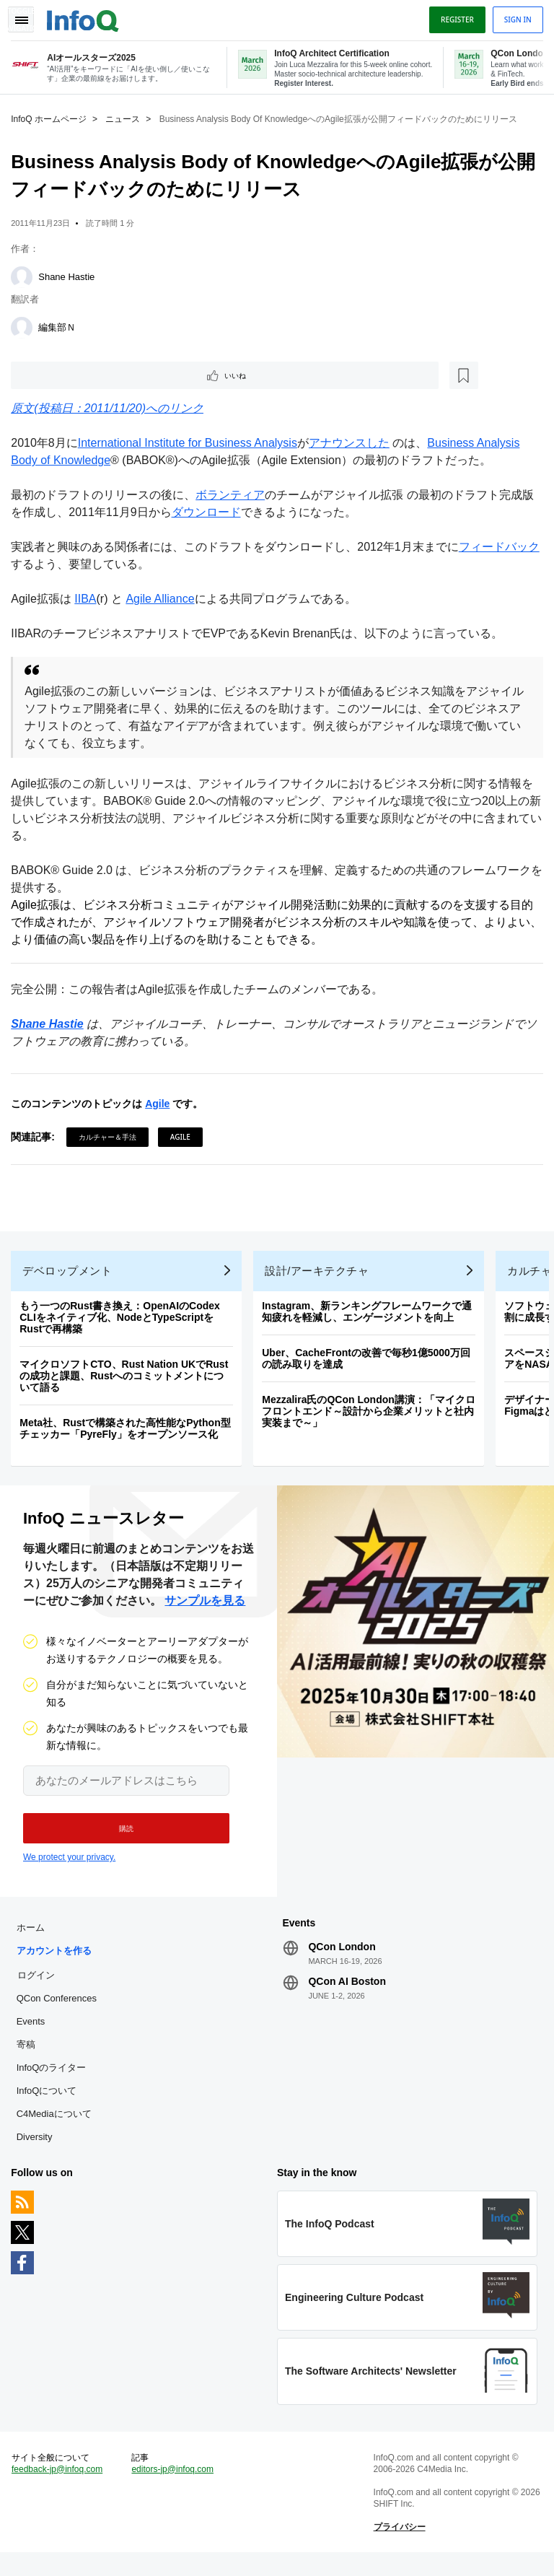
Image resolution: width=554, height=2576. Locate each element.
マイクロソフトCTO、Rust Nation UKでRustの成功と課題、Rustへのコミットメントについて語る (127, 1382)
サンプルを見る (204, 1610)
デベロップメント (70, 1277)
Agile (161, 1103)
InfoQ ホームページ (52, 116)
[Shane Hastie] (25, 274)
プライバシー (398, 2547)
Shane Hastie (70, 273)
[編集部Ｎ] (25, 325)
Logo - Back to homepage (86, 16)
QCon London (341, 1960)
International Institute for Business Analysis (191, 443)
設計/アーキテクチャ (320, 1277)
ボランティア (233, 495)
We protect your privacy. (69, 1867)
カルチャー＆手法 (111, 1137)
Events (33, 2035)
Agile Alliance (163, 599)
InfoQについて (49, 2104)
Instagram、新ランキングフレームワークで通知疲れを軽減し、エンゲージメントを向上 (370, 1318)
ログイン (39, 1988)
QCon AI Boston (347, 1995)
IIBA (89, 599)
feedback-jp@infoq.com (60, 2489)
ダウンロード (209, 512)
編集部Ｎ (60, 324)
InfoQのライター (54, 2081)
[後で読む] (104, 374)
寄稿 (28, 2058)
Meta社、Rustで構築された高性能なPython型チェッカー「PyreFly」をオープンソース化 (128, 1434)
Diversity (37, 2150)
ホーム (33, 1941)
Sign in (514, 17)
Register (453, 17)
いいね (55, 374)
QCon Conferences (59, 2012)
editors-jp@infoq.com (174, 2489)
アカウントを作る (56, 1964)
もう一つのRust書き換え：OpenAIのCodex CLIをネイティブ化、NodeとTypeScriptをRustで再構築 (123, 1323)
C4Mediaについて (56, 2127)
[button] (121, 1838)
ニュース (126, 116)
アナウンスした (352, 443)
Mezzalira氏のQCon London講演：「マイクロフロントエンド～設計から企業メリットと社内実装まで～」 (372, 1417)
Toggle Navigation (27, 17)
